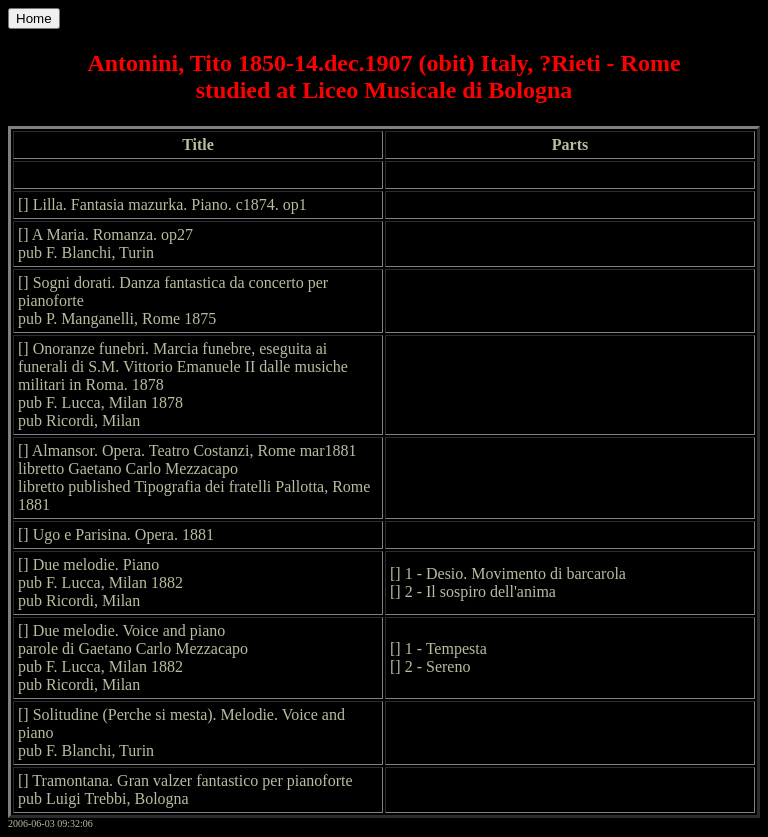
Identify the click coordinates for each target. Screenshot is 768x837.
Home (34, 18)
